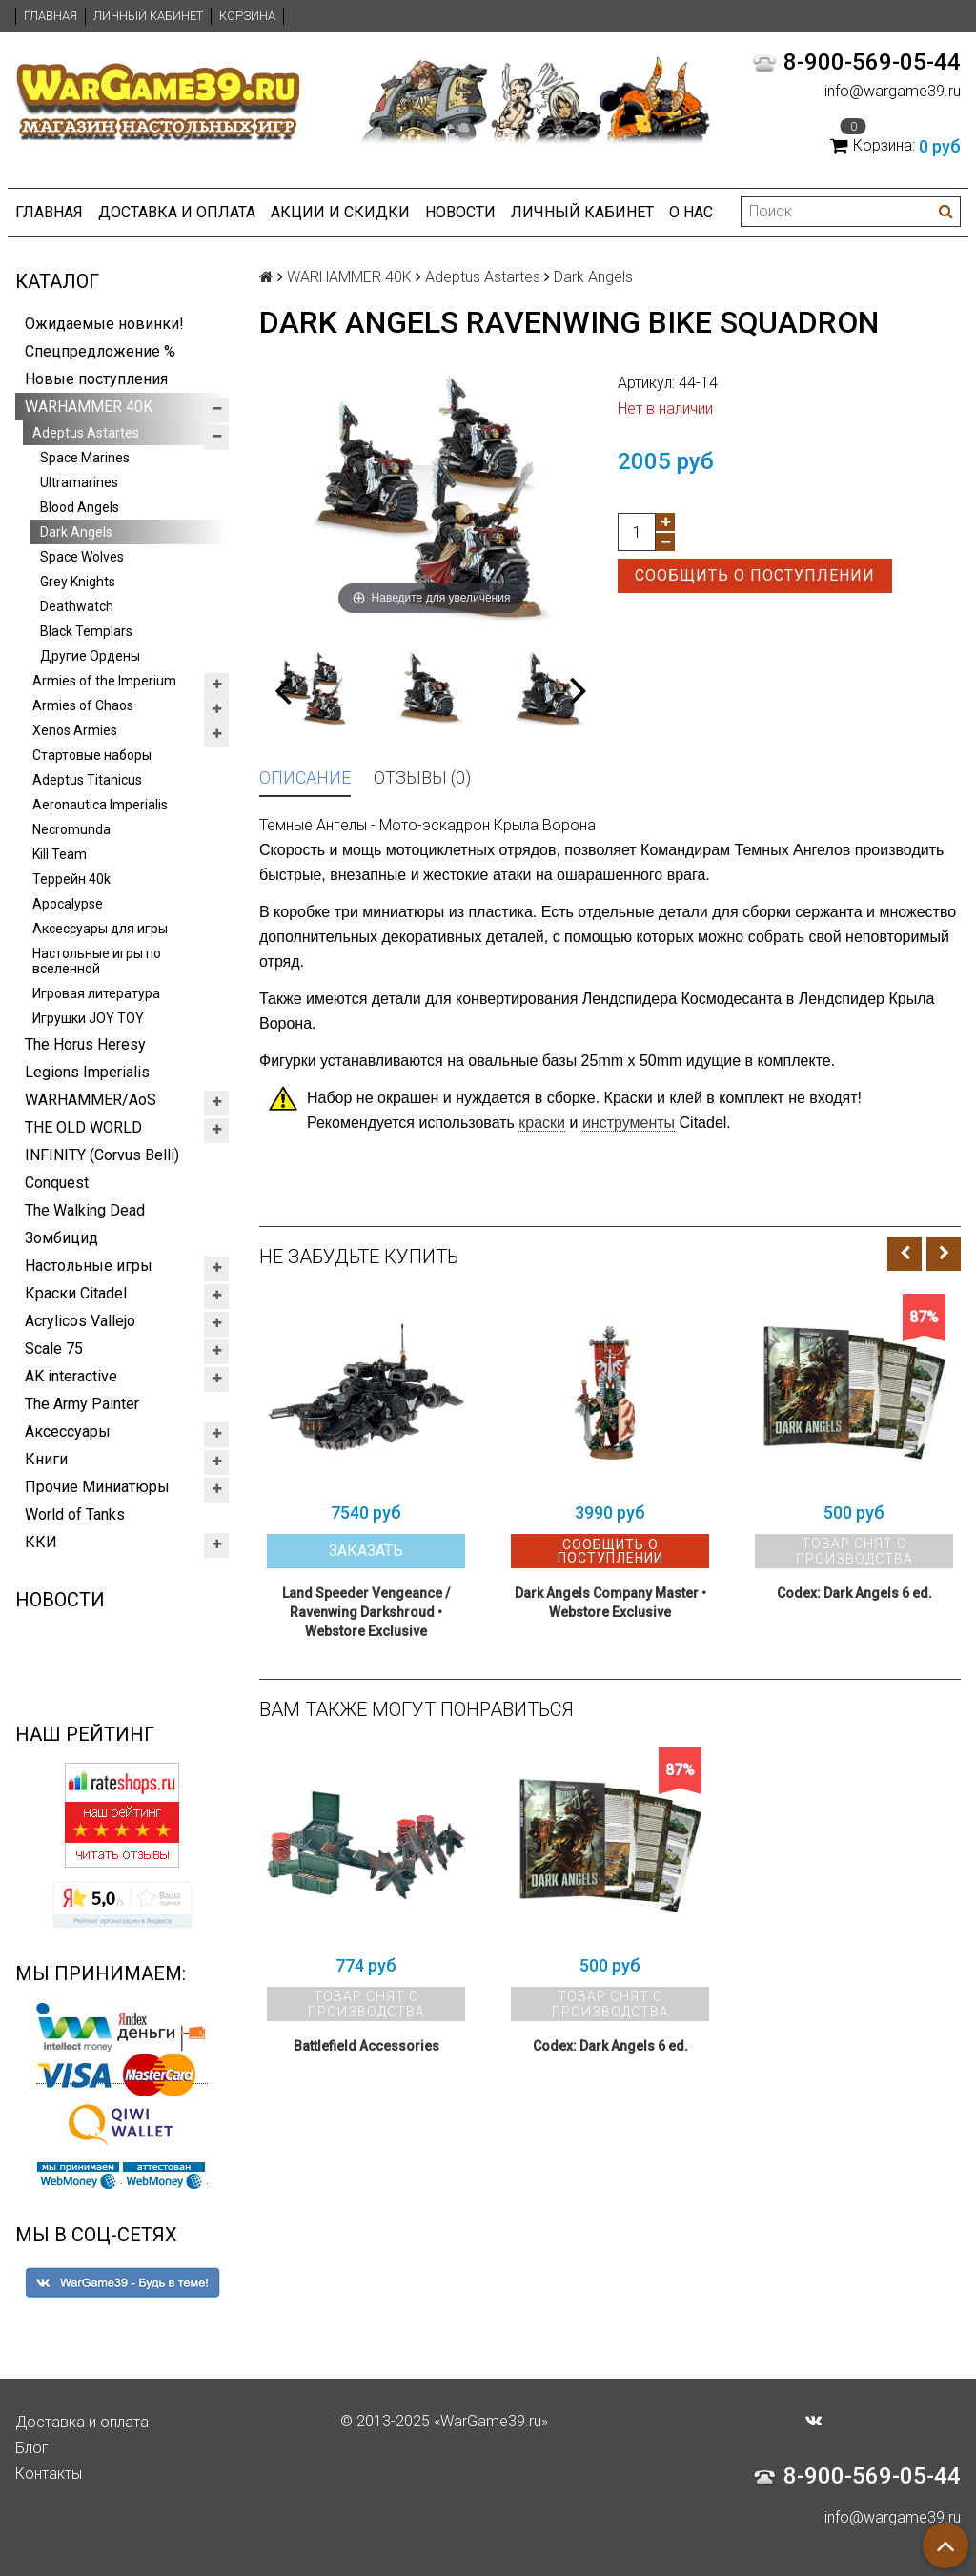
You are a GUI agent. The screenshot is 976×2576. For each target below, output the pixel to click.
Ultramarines (79, 482)
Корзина (247, 16)
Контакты (48, 2473)
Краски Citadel (76, 1293)
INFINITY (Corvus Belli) (102, 1155)
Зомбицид (61, 1238)
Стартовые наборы (92, 755)
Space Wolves (82, 556)
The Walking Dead (85, 1210)
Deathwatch (76, 606)
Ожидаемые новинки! (104, 324)
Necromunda (71, 829)
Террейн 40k (71, 879)
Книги (46, 1459)
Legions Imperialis (87, 1072)
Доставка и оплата (176, 212)
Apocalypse (67, 903)
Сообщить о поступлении (755, 575)
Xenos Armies (74, 730)
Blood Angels (79, 507)
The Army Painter (82, 1404)
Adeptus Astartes (85, 432)
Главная (50, 16)
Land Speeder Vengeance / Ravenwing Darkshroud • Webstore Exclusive (366, 1612)
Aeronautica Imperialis (100, 804)
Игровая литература (96, 993)
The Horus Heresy (85, 1044)
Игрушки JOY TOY (88, 1018)
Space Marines (85, 457)
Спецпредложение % (100, 351)
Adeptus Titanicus (87, 779)
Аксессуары (68, 1431)
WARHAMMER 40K (88, 407)
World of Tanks (75, 1514)
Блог (32, 2448)
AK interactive (71, 1376)
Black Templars (86, 631)
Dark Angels (76, 532)
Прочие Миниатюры (97, 1487)
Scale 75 (54, 1348)
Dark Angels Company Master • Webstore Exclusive (610, 1602)
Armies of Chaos (82, 705)
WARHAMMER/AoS (90, 1100)
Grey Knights (77, 581)
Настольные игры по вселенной (96, 961)
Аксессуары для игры (100, 928)
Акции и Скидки (340, 212)
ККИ (41, 1542)
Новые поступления (96, 379)
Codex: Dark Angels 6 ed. (854, 1593)
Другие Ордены (90, 656)
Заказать (366, 1551)
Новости (460, 212)
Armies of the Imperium (104, 680)
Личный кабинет (148, 16)
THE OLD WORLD (83, 1127)
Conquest (57, 1183)
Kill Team (59, 854)
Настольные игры (88, 1266)
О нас (691, 212)
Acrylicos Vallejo (80, 1321)
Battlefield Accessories (366, 2046)
